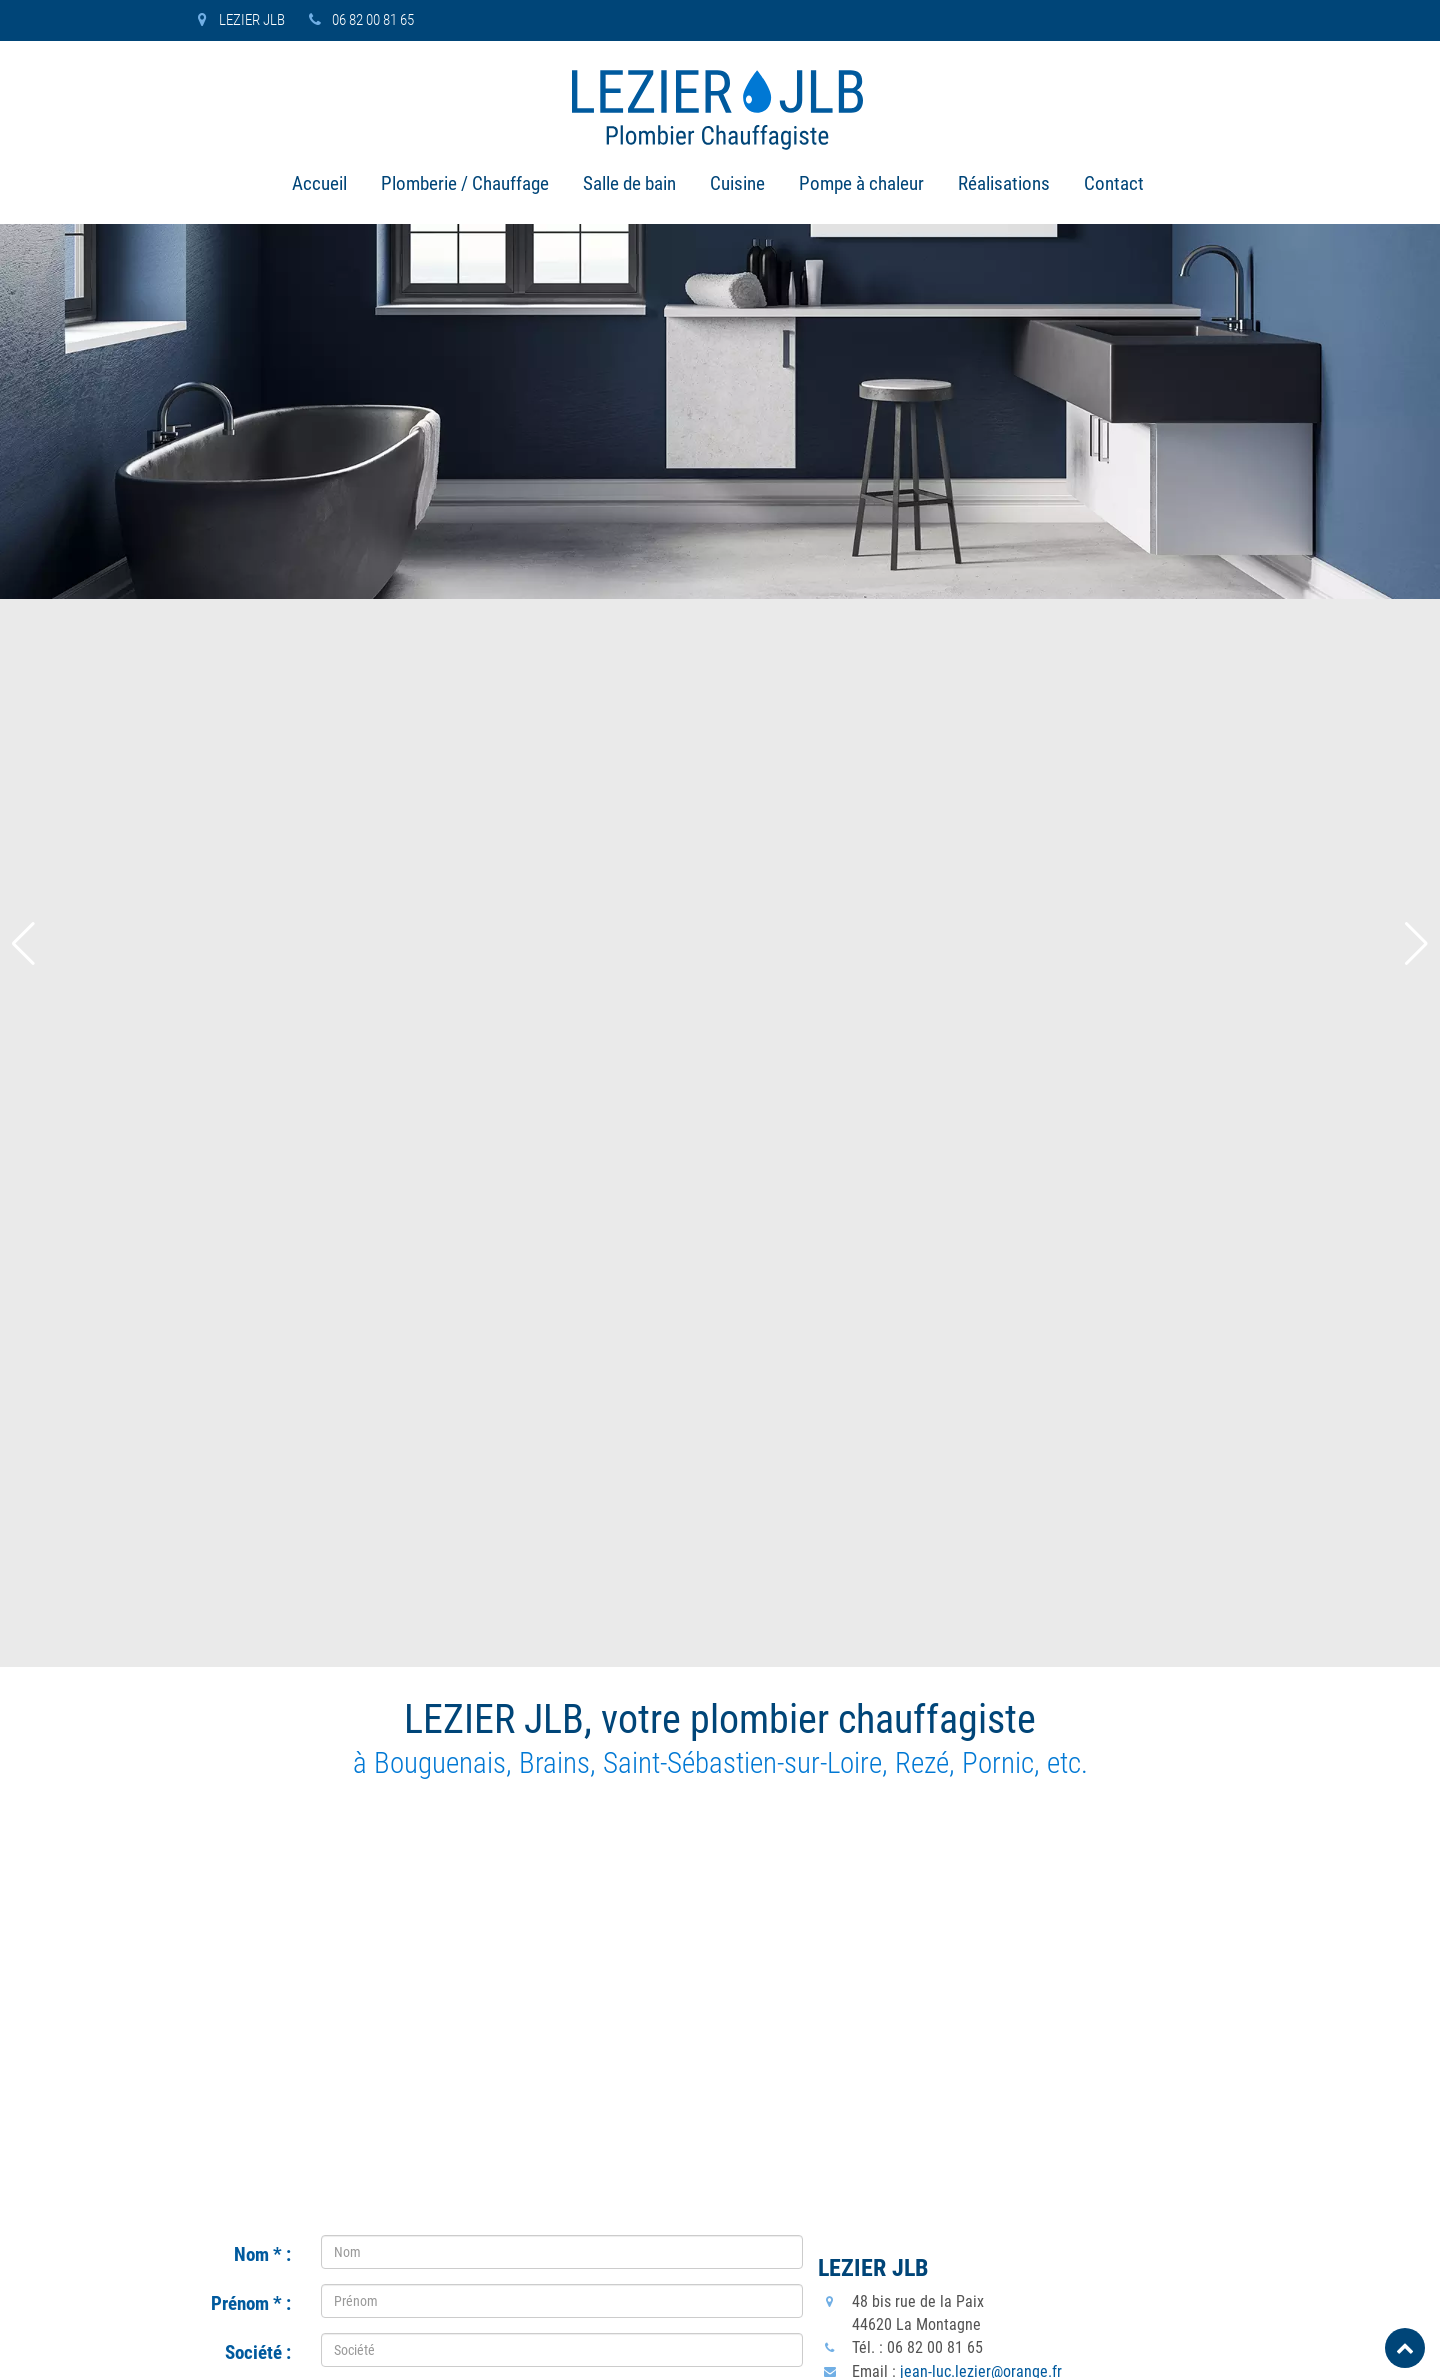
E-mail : (255, 1623)
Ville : (262, 1476)
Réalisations (1004, 186)
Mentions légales (1238, 2350)
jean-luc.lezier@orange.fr (981, 1307)
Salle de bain (629, 186)
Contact (1114, 186)
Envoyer (562, 1946)
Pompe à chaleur (861, 186)
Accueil (319, 186)
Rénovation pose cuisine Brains (533, 2255)
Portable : (254, 1574)
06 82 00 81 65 (358, 20)
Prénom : (251, 1240)
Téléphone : (248, 1525)
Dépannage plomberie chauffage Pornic (559, 2135)
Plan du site (1137, 2350)
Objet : (260, 1672)
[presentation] (473, 1869)
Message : (252, 1721)
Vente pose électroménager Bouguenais (559, 2195)
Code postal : (242, 1427)
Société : (258, 1289)
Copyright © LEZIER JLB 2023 (238, 2350)
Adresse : (255, 1338)
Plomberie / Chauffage (465, 186)
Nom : (262, 1191)
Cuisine (737, 186)
